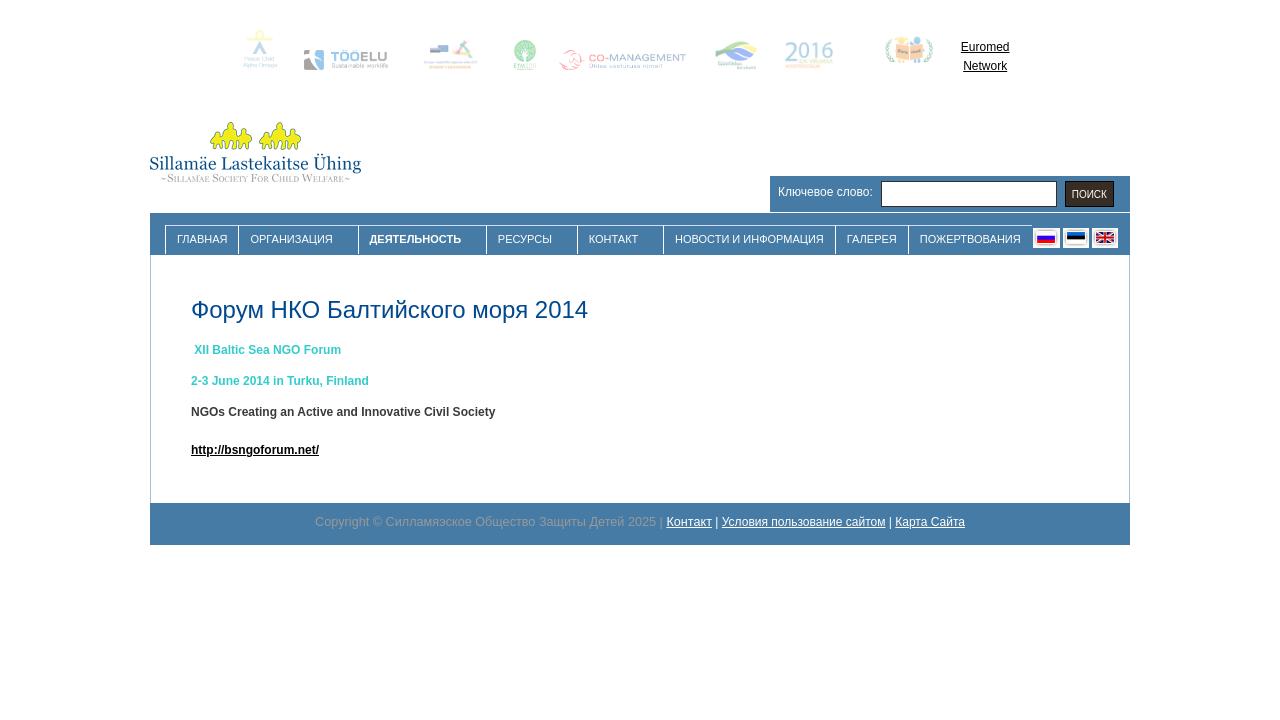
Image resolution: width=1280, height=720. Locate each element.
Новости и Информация (749, 239)
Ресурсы (527, 239)
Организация (293, 239)
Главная (202, 239)
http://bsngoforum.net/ (255, 450)
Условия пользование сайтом (804, 522)
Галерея (872, 239)
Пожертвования (970, 239)
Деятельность (418, 239)
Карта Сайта (930, 522)
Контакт (616, 239)
